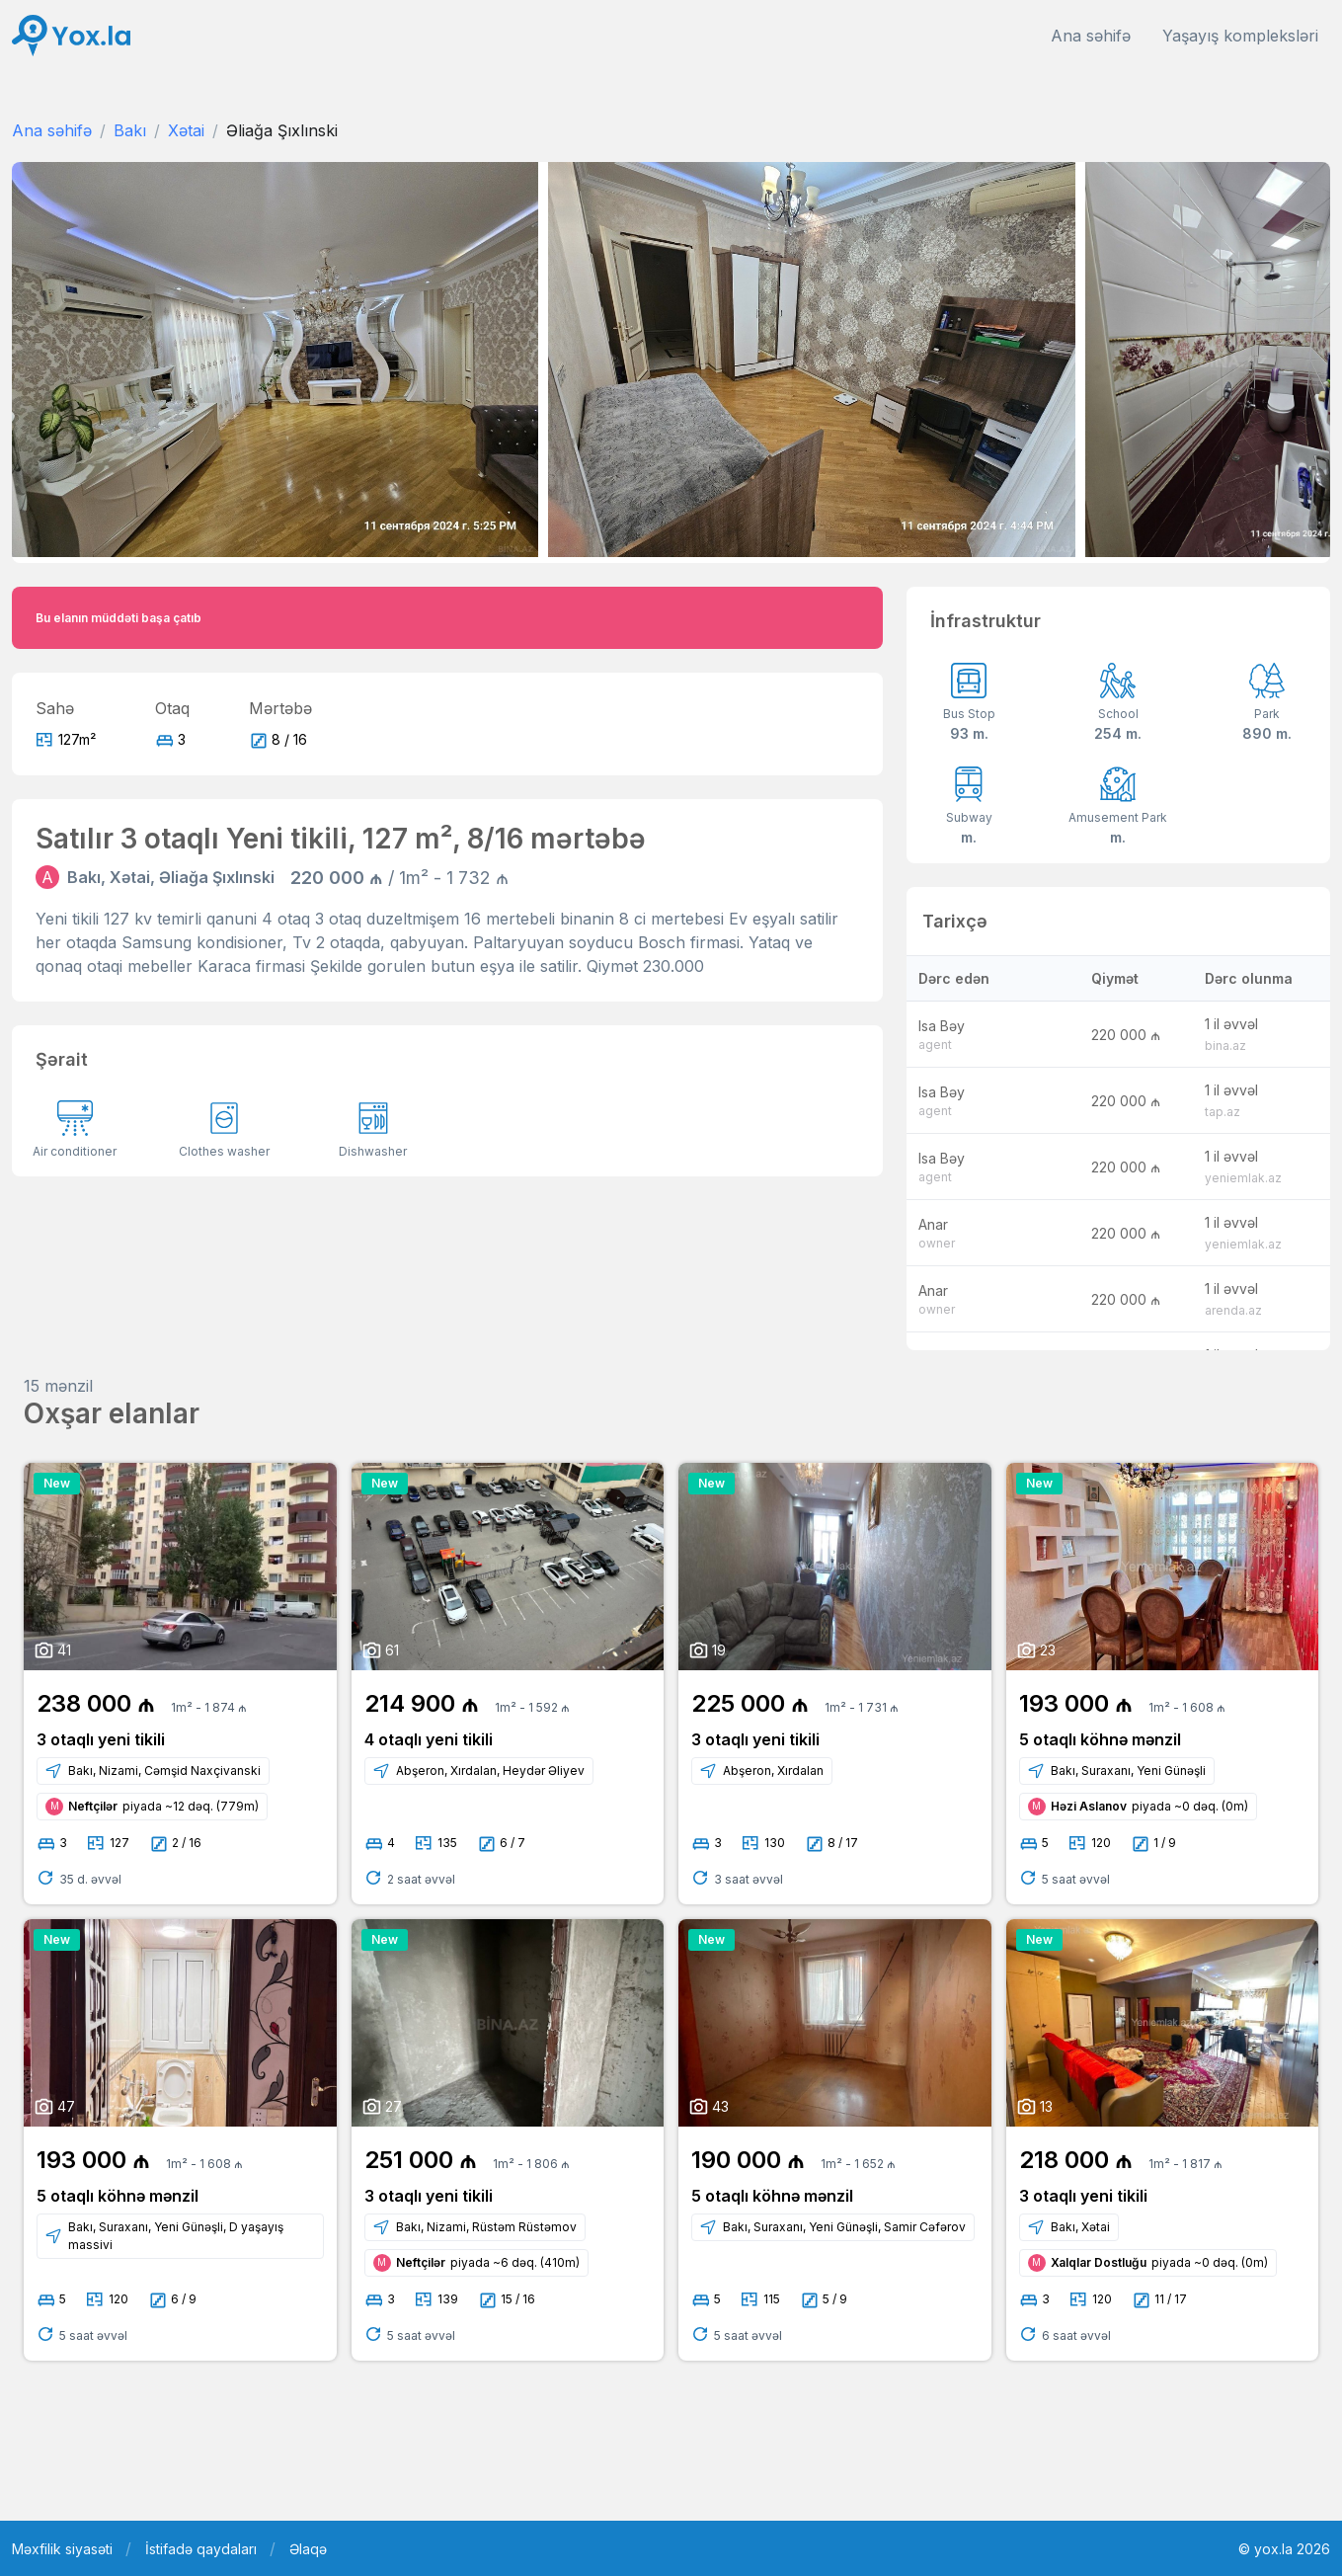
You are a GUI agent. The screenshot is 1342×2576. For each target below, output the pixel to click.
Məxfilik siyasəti (62, 2548)
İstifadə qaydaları (201, 2548)
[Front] (71, 36)
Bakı (130, 130)
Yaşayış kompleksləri (1240, 35)
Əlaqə (308, 2548)
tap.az (1222, 1111)
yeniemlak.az (1243, 1177)
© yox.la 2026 (1284, 2548)
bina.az (1225, 1045)
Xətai (186, 130)
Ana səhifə (1091, 35)
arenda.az (1233, 1310)
